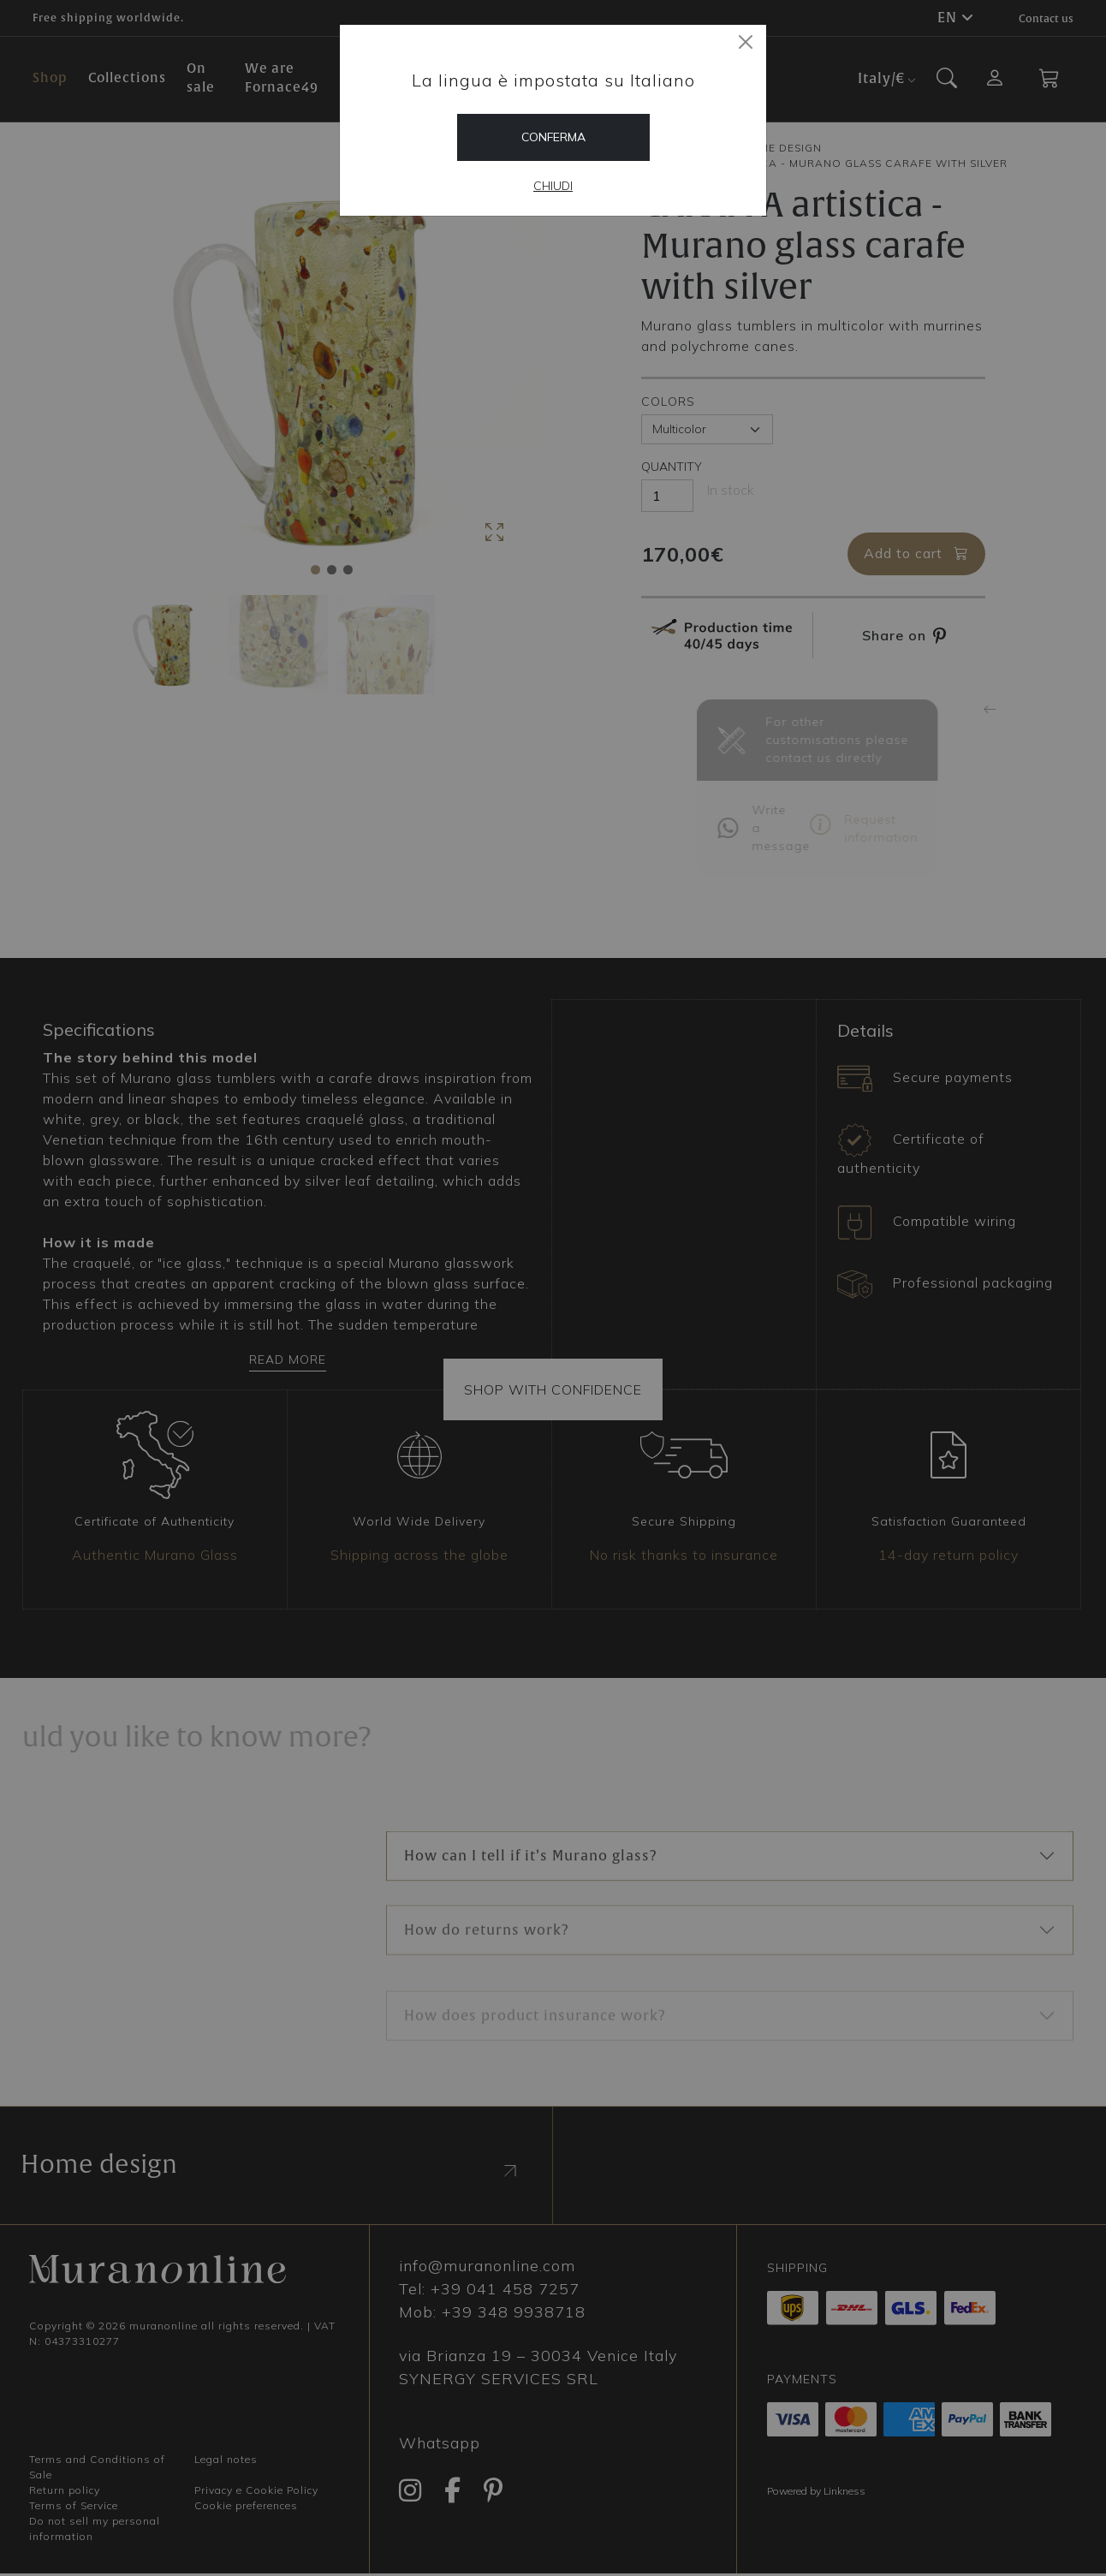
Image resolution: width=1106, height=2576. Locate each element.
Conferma (553, 137)
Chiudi (553, 185)
